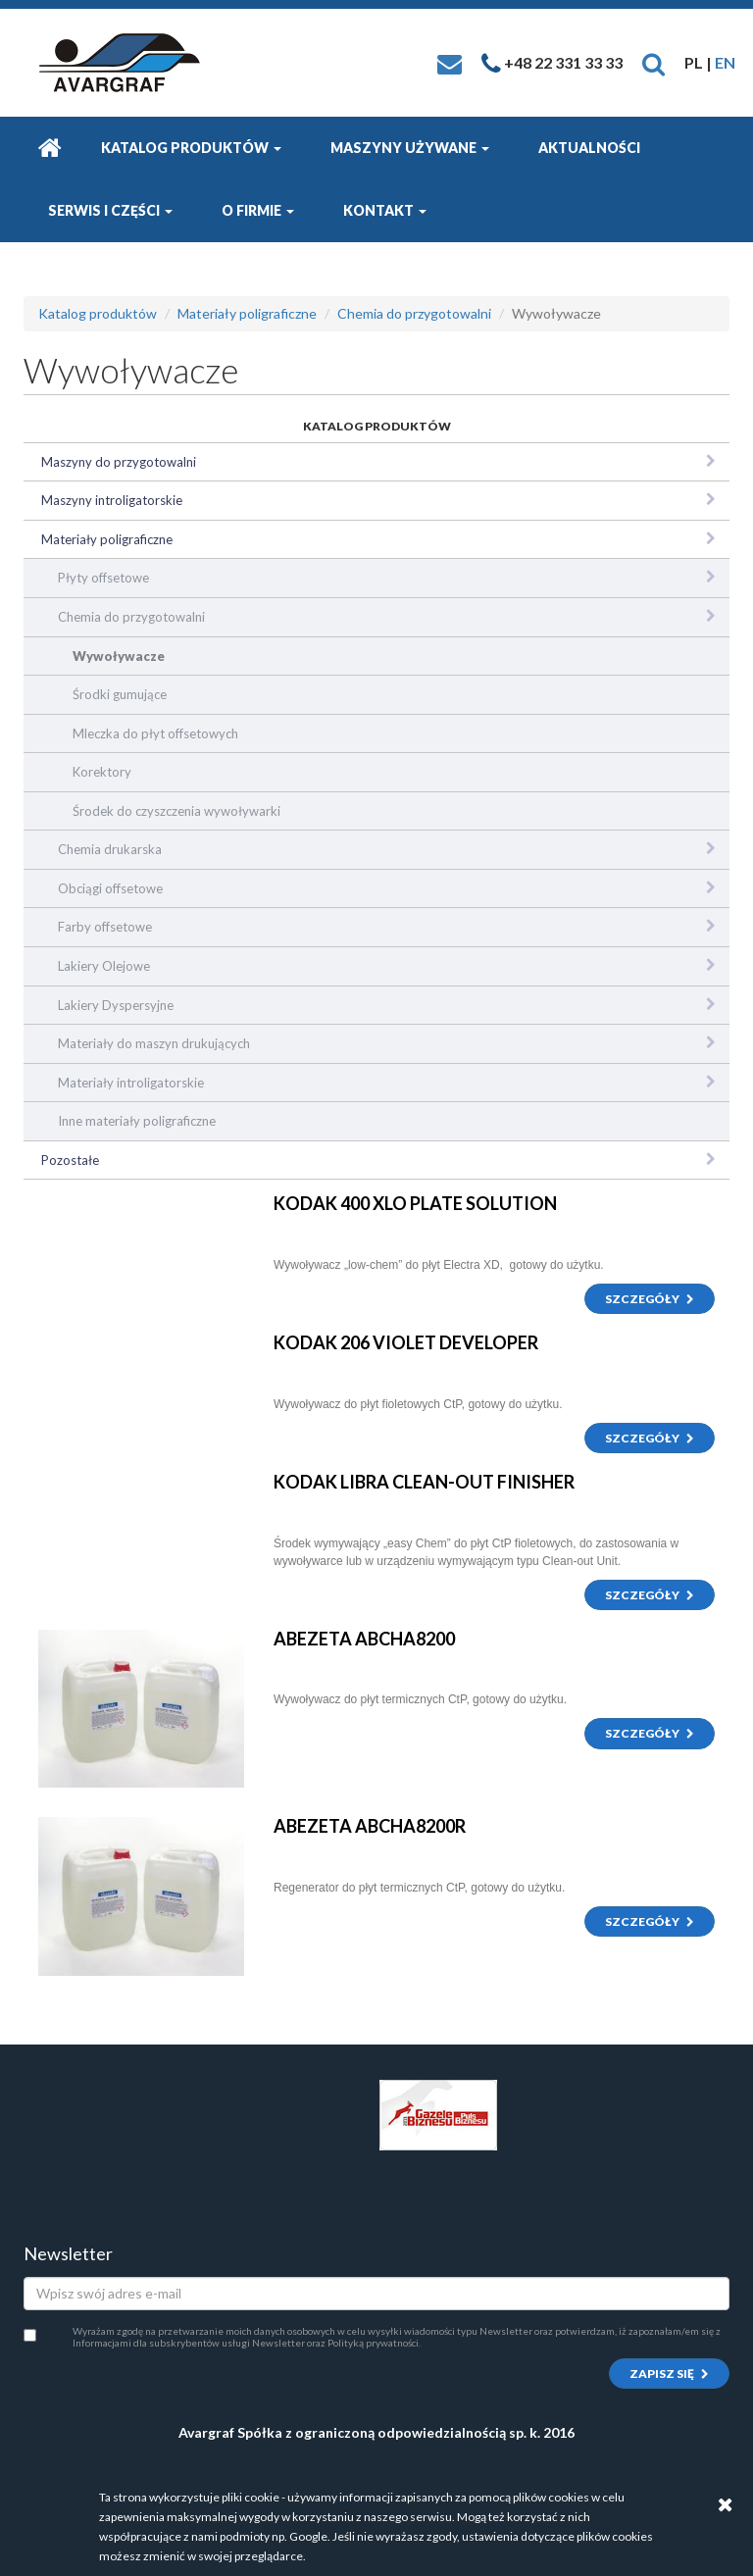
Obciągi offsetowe (110, 888)
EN (725, 62)
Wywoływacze (119, 656)
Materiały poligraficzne (247, 313)
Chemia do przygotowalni (414, 313)
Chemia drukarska (110, 849)
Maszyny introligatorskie (111, 500)
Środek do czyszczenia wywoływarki (176, 811)
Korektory (102, 772)
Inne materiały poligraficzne (137, 1121)
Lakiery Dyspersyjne (116, 1005)
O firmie (258, 210)
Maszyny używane (409, 147)
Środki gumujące (120, 694)
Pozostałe (70, 1160)
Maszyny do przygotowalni (118, 462)
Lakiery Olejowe (104, 966)
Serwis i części (110, 210)
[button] (653, 62)
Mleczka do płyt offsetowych (155, 733)
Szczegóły (649, 1298)
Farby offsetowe (105, 926)
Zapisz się (669, 2373)
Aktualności (589, 147)
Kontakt (385, 210)
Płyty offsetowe (103, 577)
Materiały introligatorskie (131, 1082)
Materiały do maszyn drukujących (154, 1043)
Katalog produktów (191, 147)
